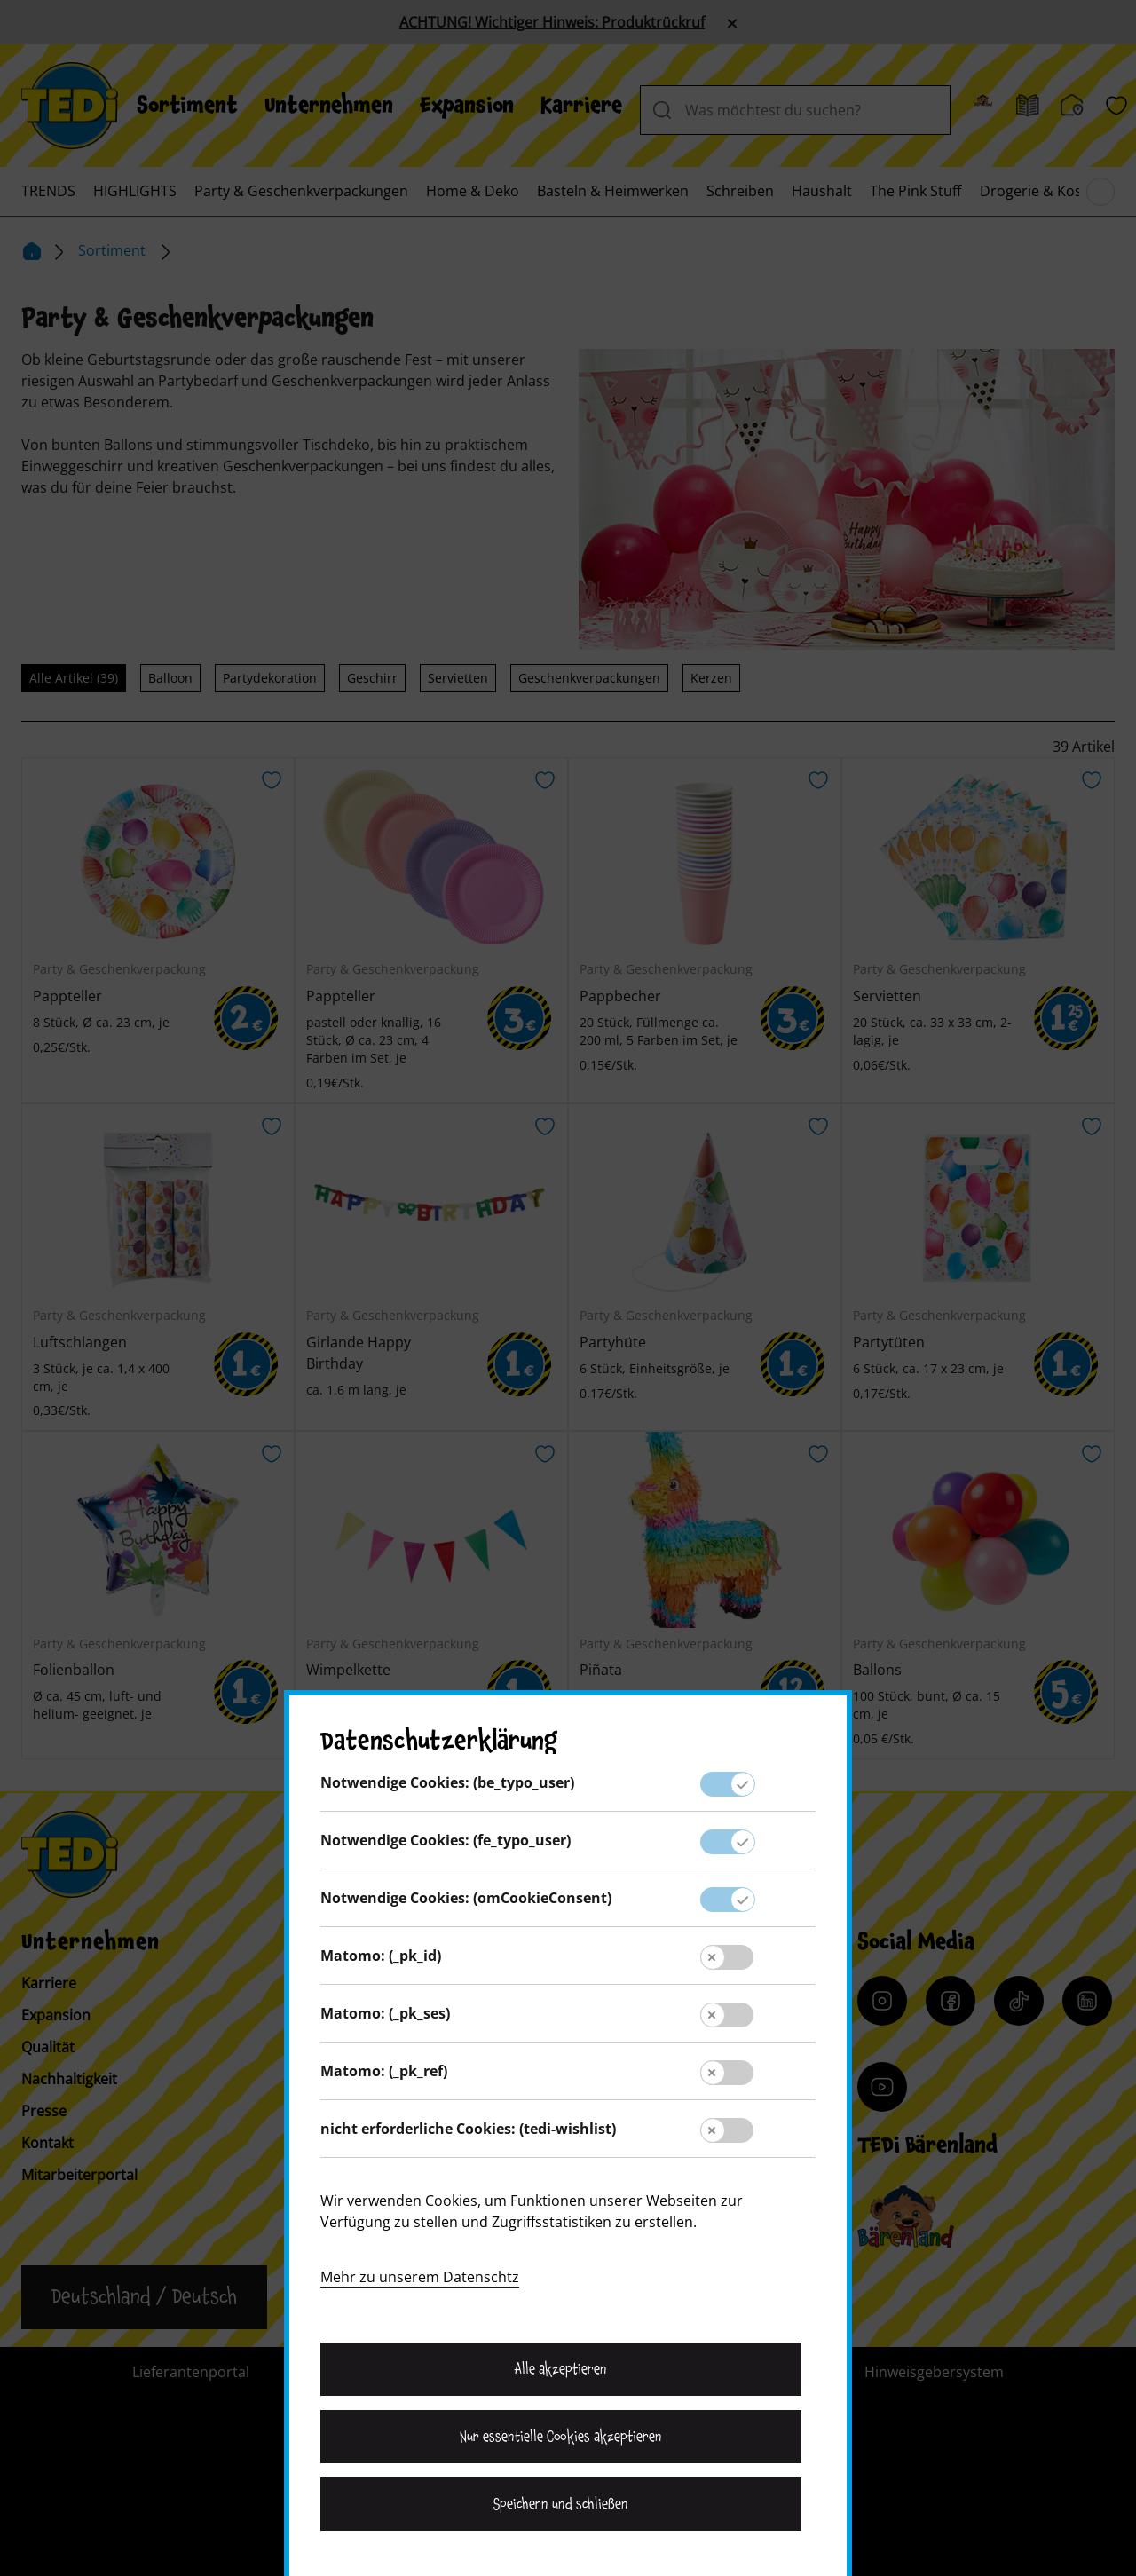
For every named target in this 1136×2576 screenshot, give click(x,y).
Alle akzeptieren (561, 2369)
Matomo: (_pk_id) (380, 1955)
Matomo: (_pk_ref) (383, 2071)
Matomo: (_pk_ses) (385, 2013)
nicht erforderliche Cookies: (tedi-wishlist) (468, 2128)
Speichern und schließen (560, 2504)
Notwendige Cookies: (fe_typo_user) (445, 1840)
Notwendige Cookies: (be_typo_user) (447, 1782)
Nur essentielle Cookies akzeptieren (560, 2437)
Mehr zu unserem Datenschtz (419, 2277)
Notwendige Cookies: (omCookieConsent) (465, 1898)
